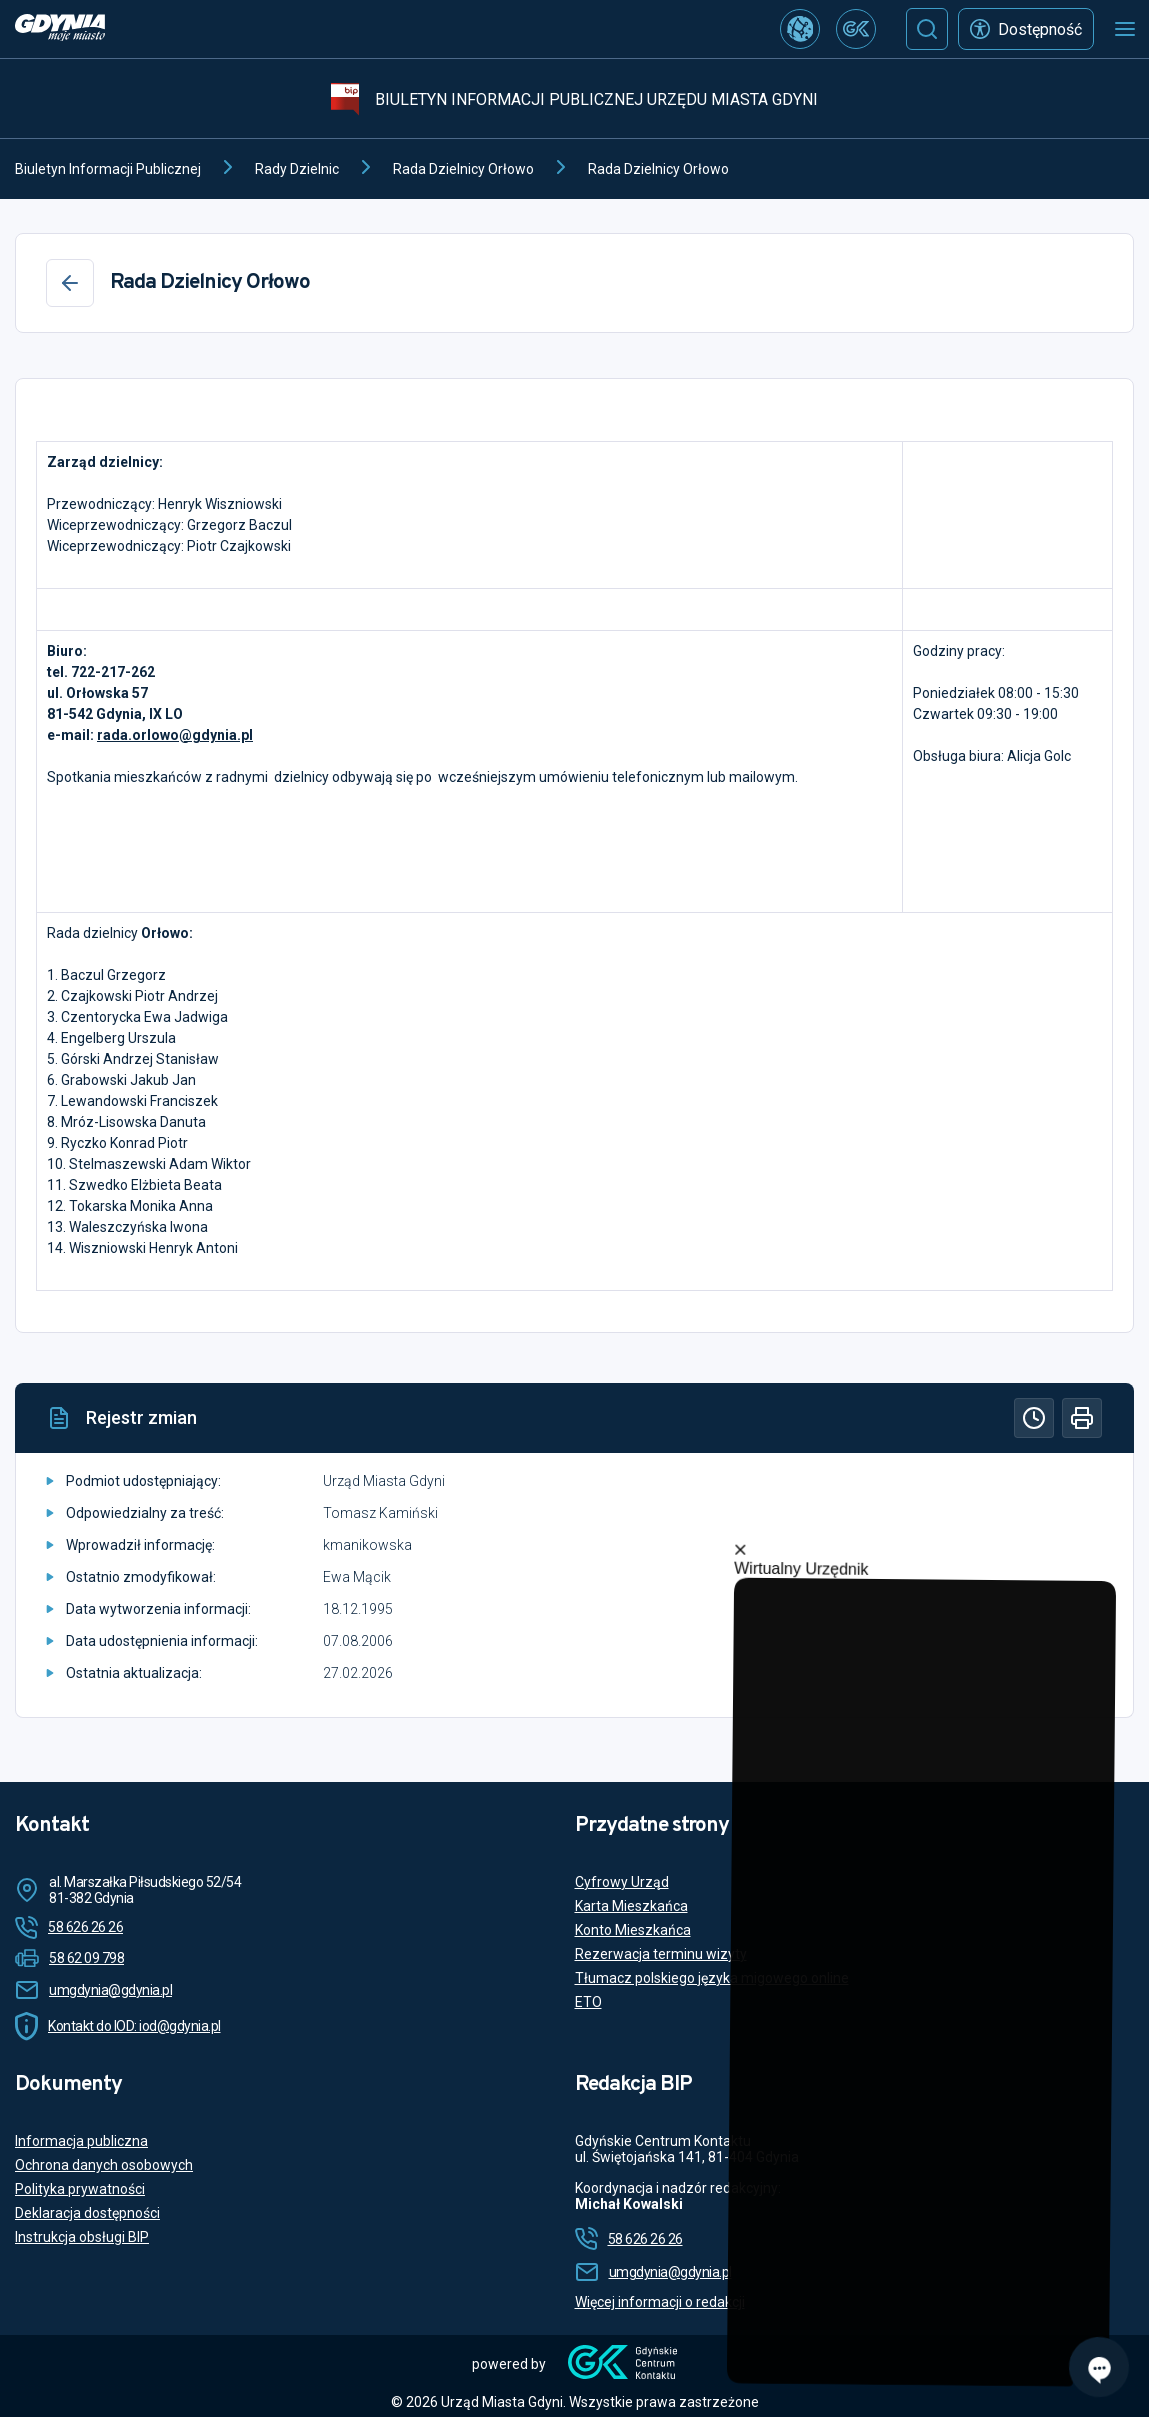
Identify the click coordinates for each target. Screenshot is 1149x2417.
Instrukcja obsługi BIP (82, 2237)
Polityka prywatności (80, 2189)
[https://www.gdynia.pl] (60, 29)
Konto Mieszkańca (633, 1930)
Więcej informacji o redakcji (660, 2302)
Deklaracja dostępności (87, 2213)
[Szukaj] (927, 29)
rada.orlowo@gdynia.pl (175, 735)
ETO (588, 2002)
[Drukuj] (1082, 1418)
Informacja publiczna (81, 2141)
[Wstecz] (70, 283)
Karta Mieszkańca (631, 1906)
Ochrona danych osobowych (104, 2165)
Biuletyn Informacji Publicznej (108, 169)
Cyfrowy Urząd (622, 1882)
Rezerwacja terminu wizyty (661, 1954)
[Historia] (1034, 1418)
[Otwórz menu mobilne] (1125, 29)
